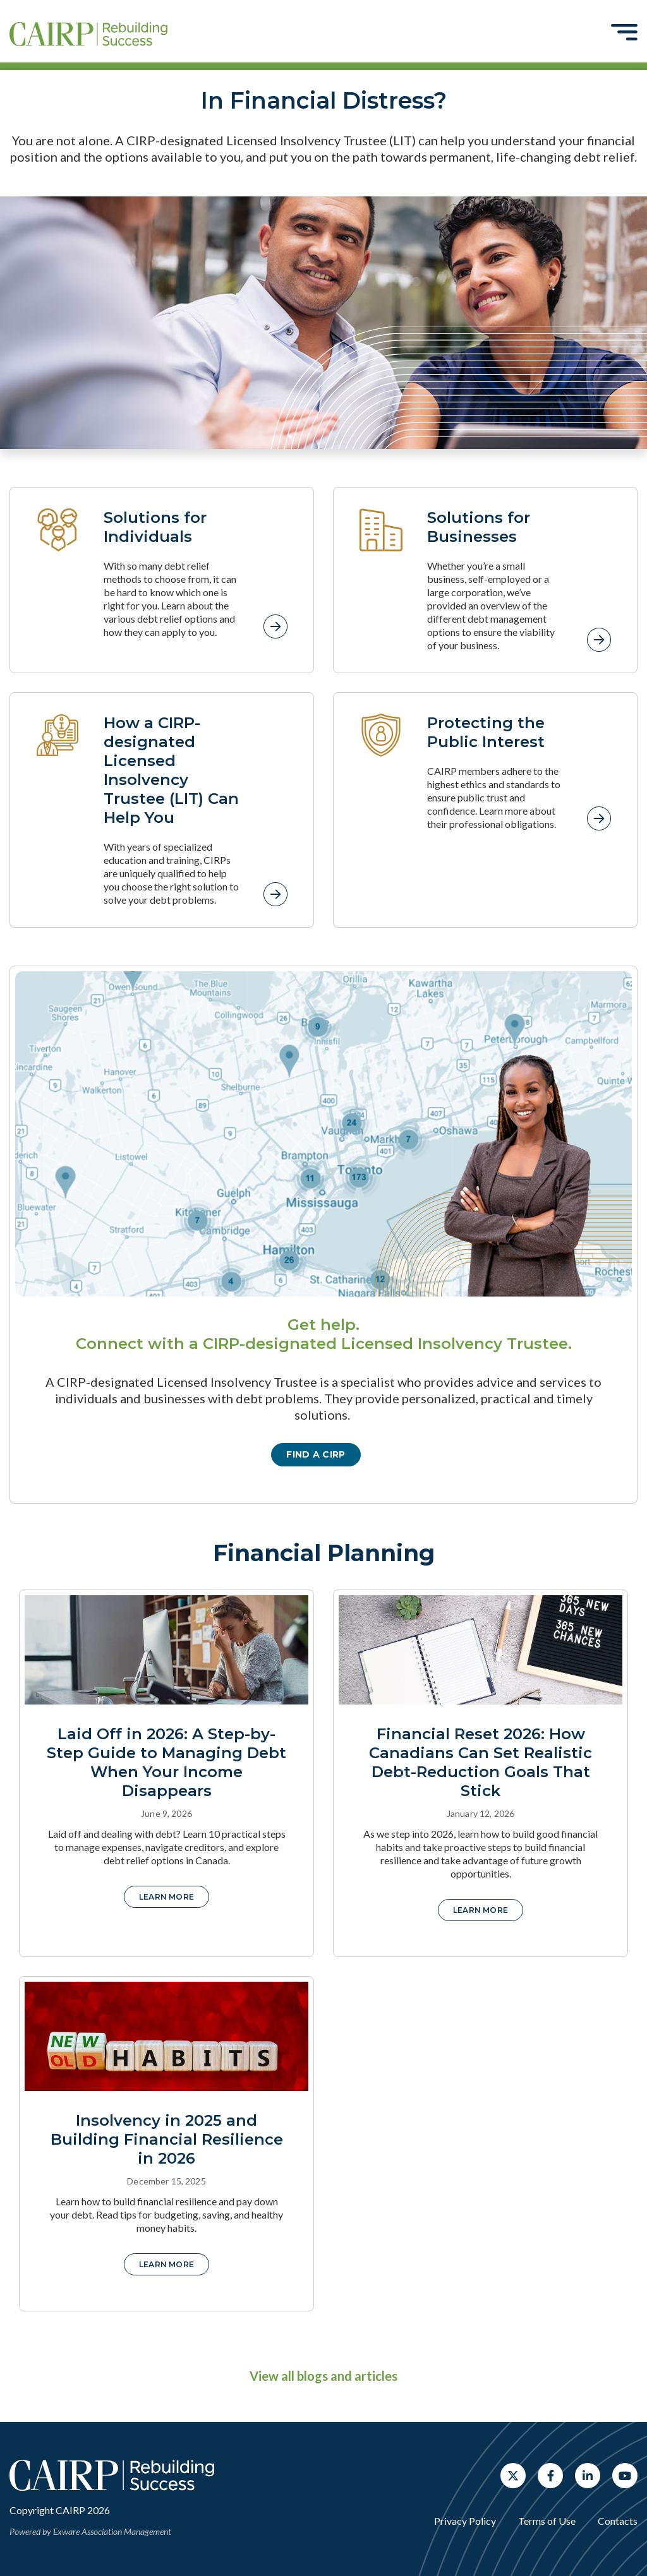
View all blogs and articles (323, 2375)
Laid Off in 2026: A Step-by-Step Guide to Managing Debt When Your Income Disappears (166, 1762)
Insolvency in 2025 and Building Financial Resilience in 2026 (167, 2139)
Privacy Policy (465, 2521)
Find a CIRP (315, 1454)
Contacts (618, 2521)
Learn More (166, 1897)
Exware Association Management (112, 2531)
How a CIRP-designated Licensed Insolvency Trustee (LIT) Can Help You (171, 770)
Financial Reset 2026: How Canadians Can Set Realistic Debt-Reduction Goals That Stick (480, 1762)
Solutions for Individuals (155, 527)
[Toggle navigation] (624, 31)
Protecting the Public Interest (486, 732)
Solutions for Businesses (478, 527)
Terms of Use (547, 2521)
